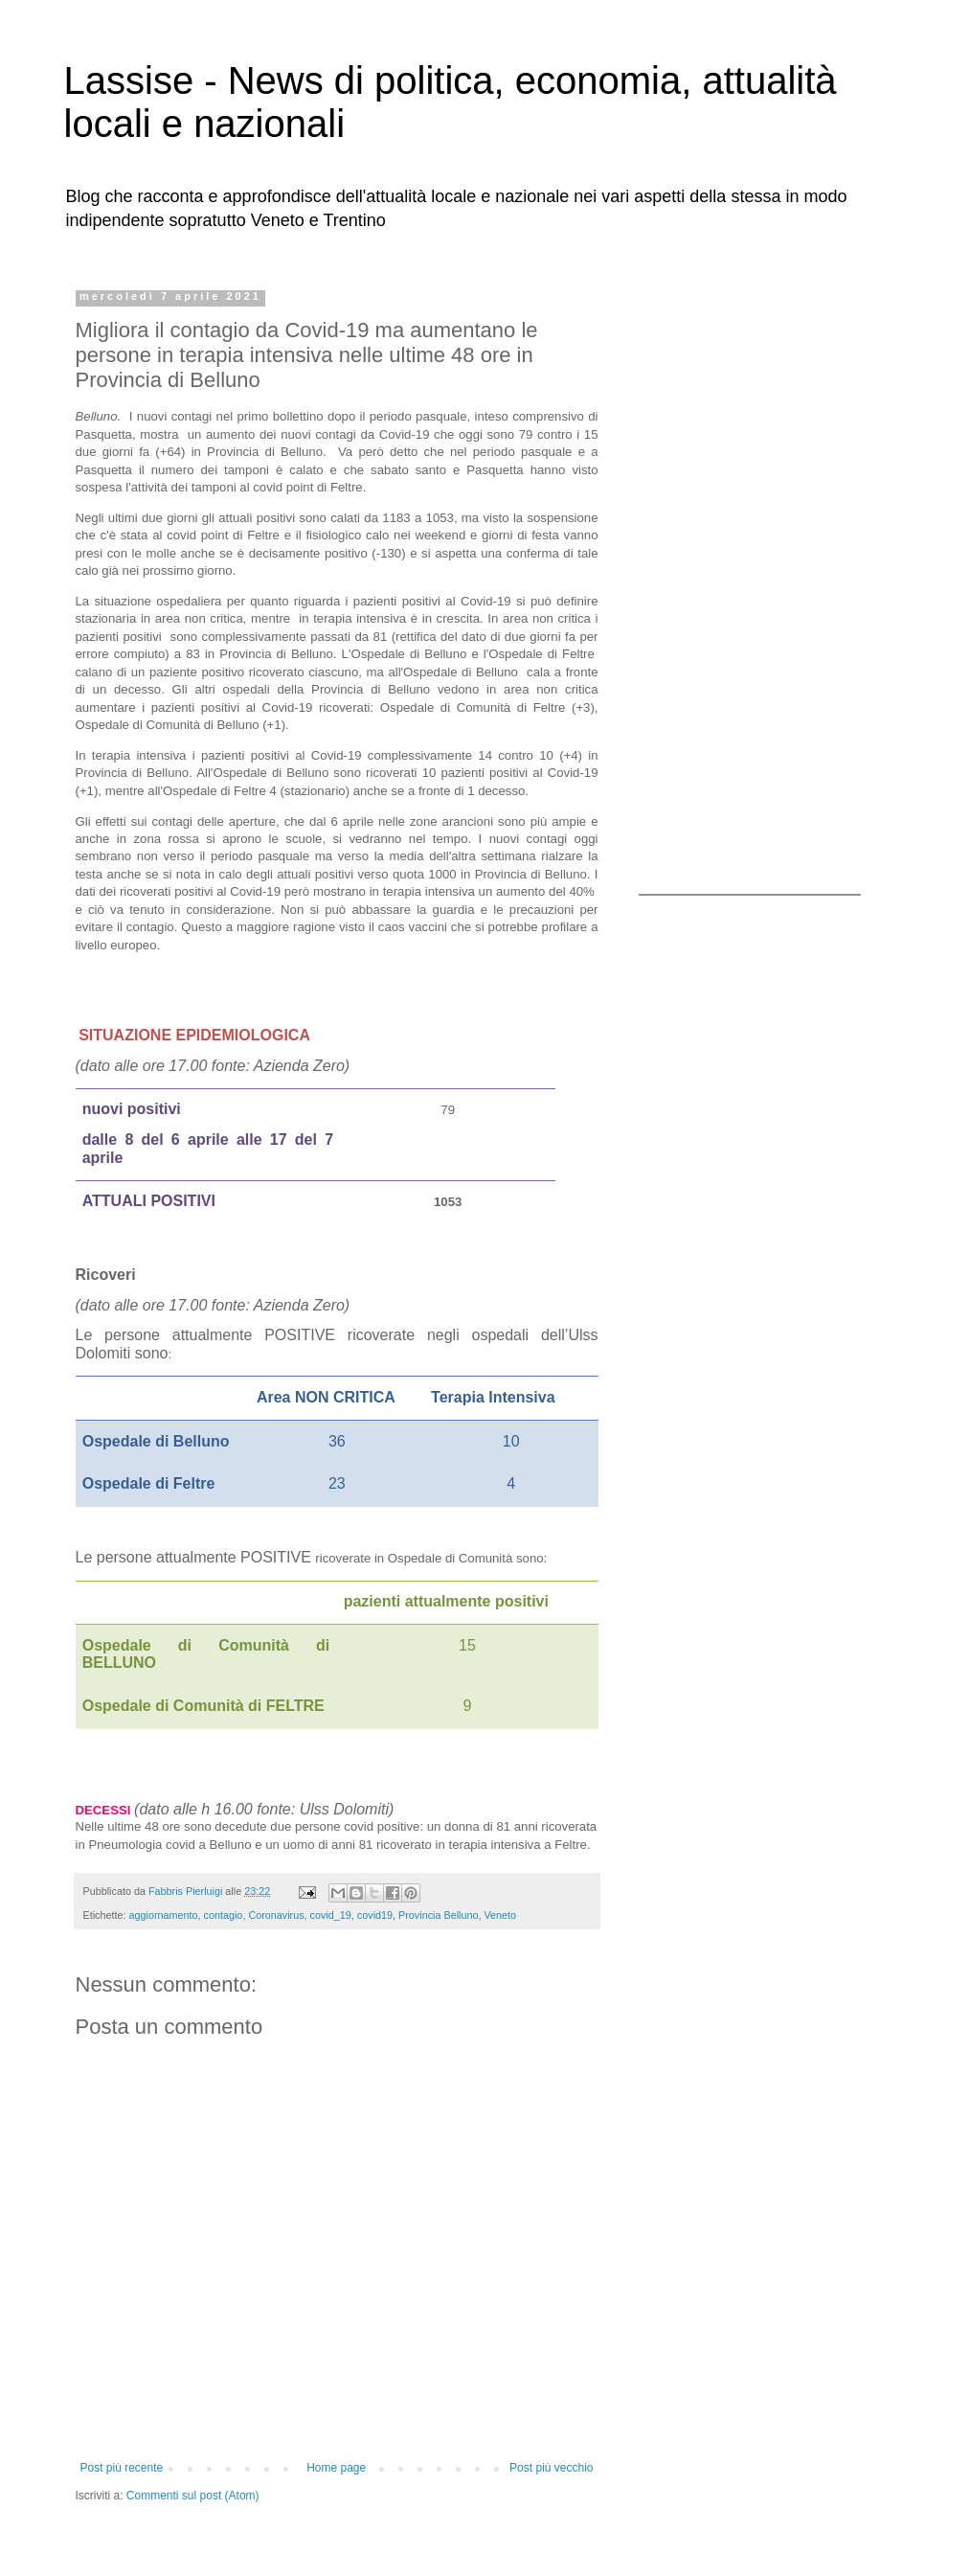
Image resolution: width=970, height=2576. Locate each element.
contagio (223, 1915)
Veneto (500, 1915)
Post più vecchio (551, 2467)
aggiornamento (163, 1915)
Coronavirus (276, 1915)
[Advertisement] (758, 577)
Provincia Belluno (438, 1915)
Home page (336, 2467)
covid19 (375, 1915)
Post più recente (122, 2467)
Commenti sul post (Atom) (192, 2495)
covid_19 (330, 1915)
